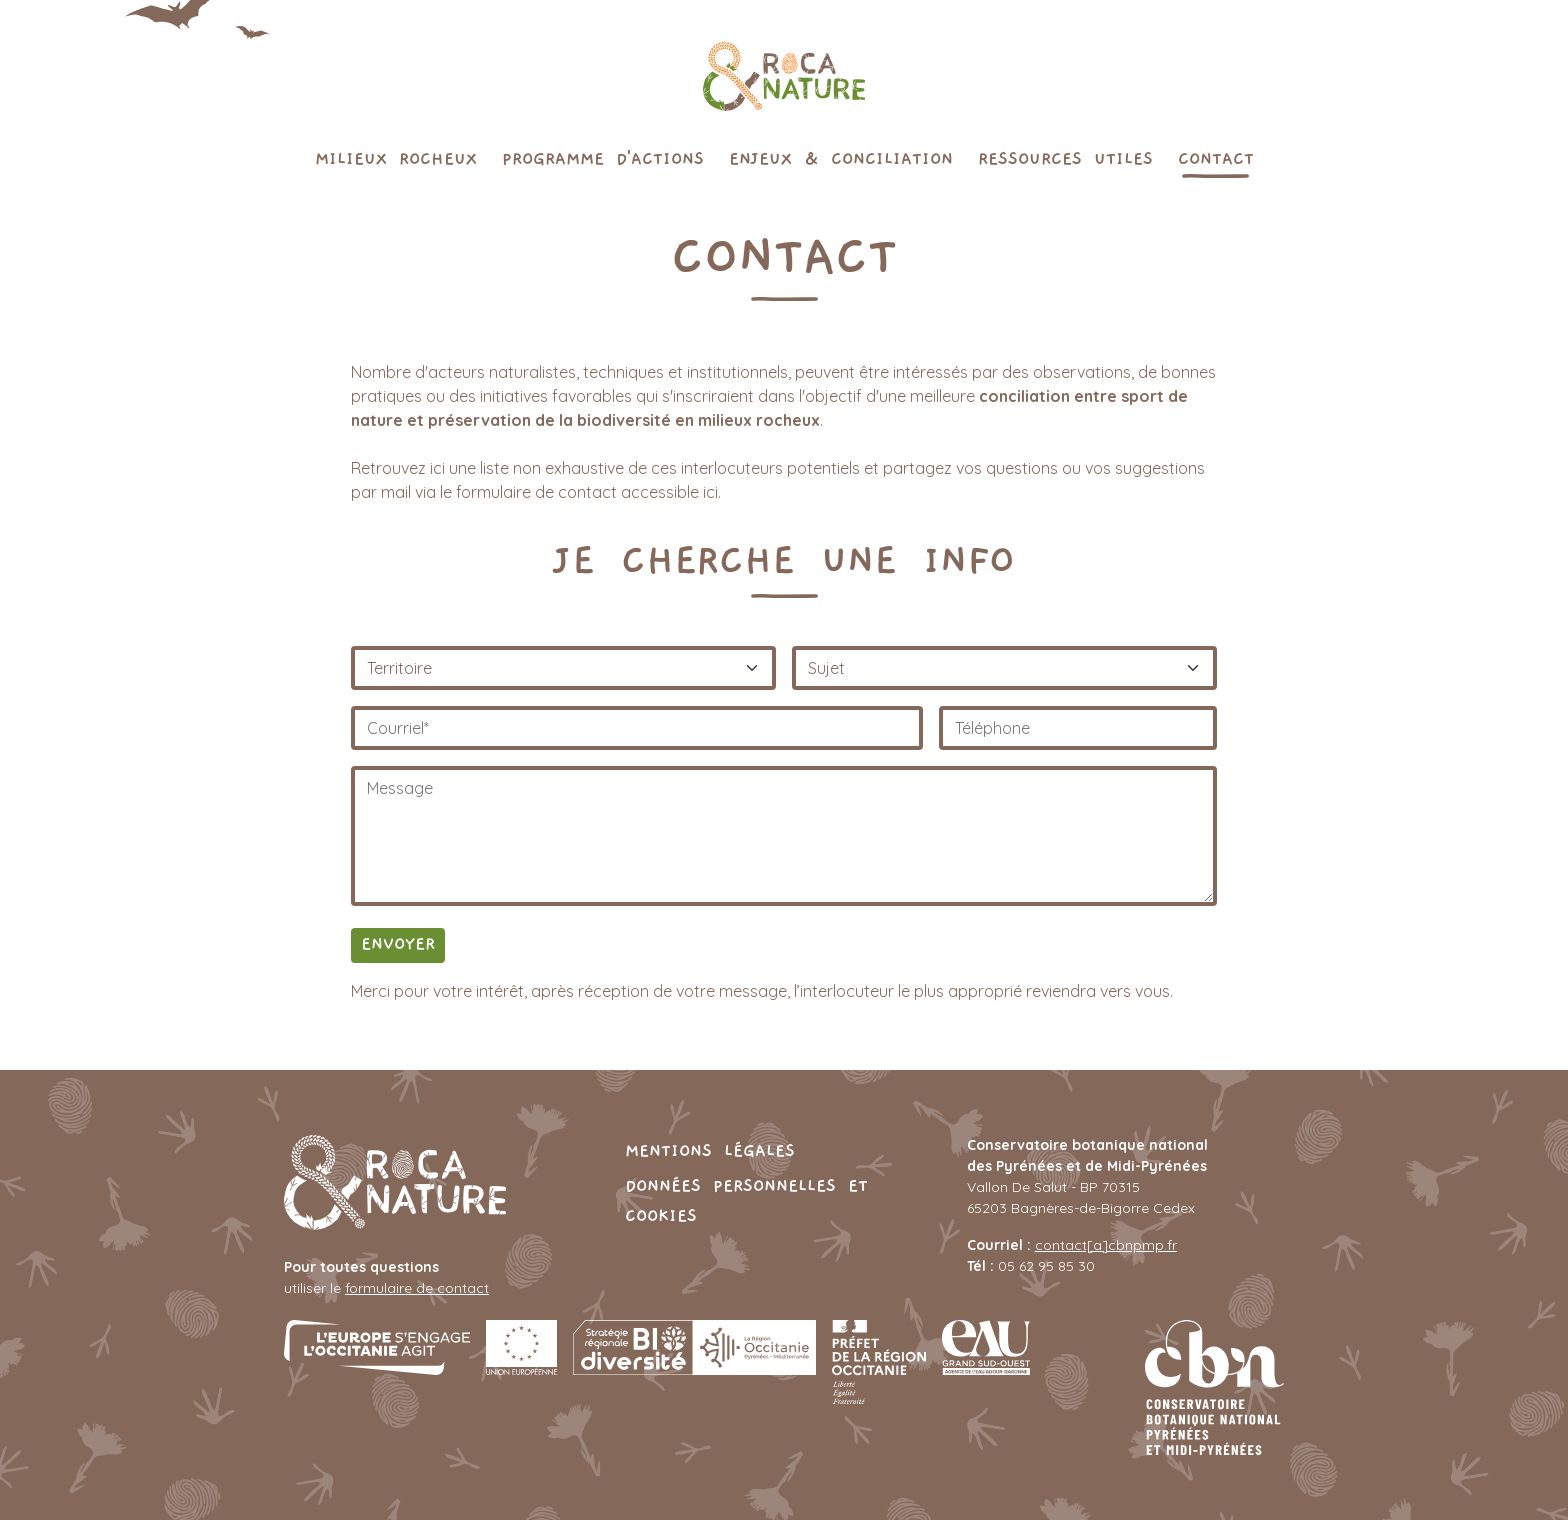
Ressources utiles (1065, 158)
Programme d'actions (603, 158)
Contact (1216, 158)
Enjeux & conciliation (841, 158)
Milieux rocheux (396, 158)
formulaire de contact (417, 1288)
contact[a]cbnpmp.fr (1106, 1245)
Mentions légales (710, 1150)
